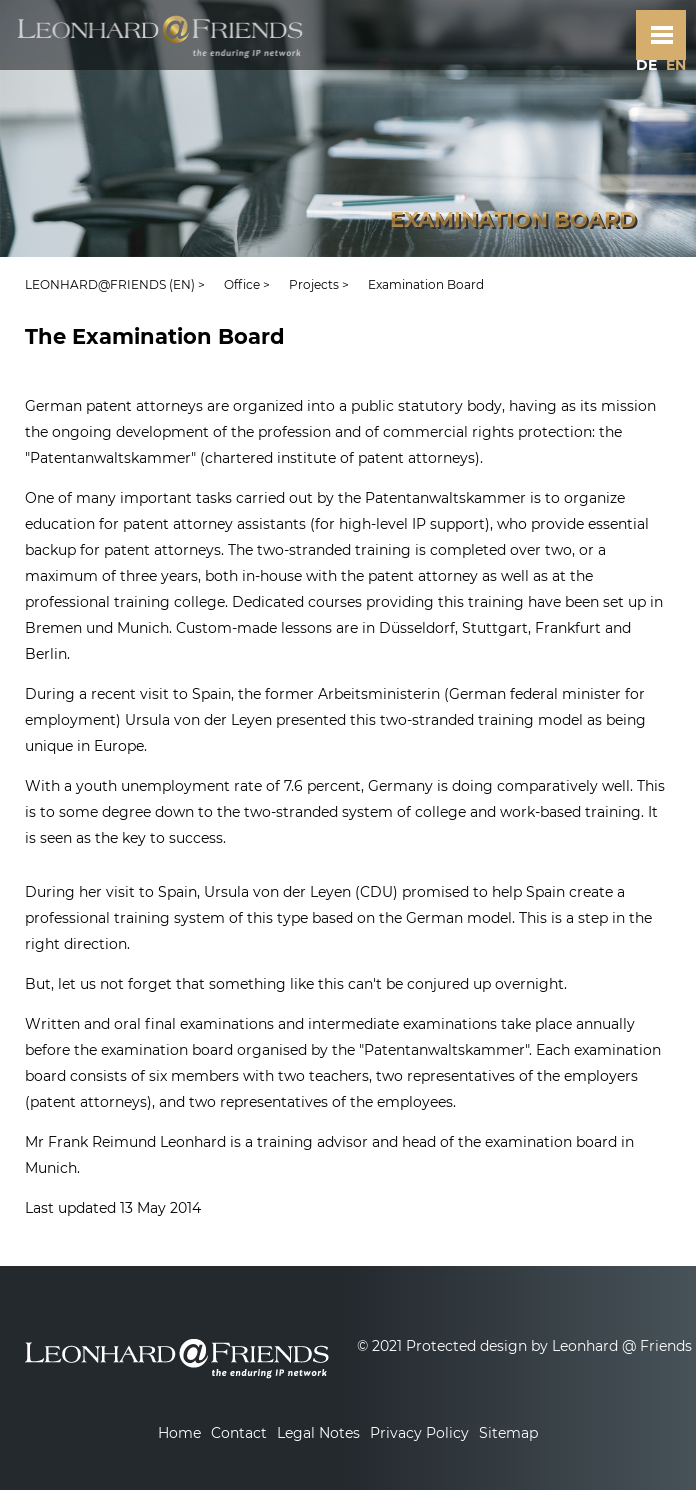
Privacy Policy (419, 1433)
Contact (239, 1433)
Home (179, 1433)
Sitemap (508, 1433)
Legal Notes (318, 1433)
